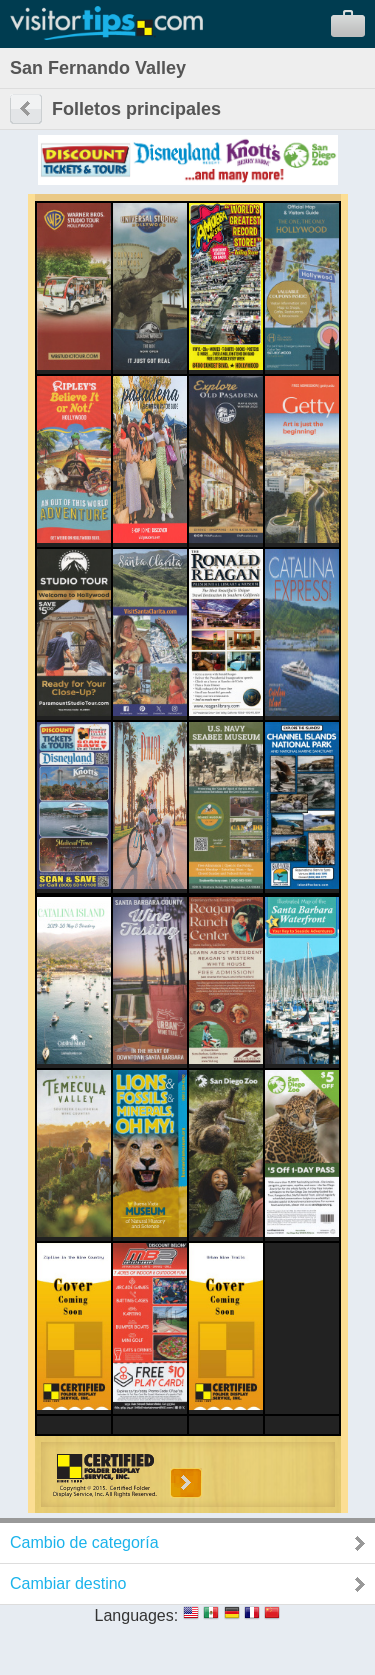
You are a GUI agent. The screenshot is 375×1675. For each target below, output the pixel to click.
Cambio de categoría (84, 1542)
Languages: (137, 1615)
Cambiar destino (68, 1583)
